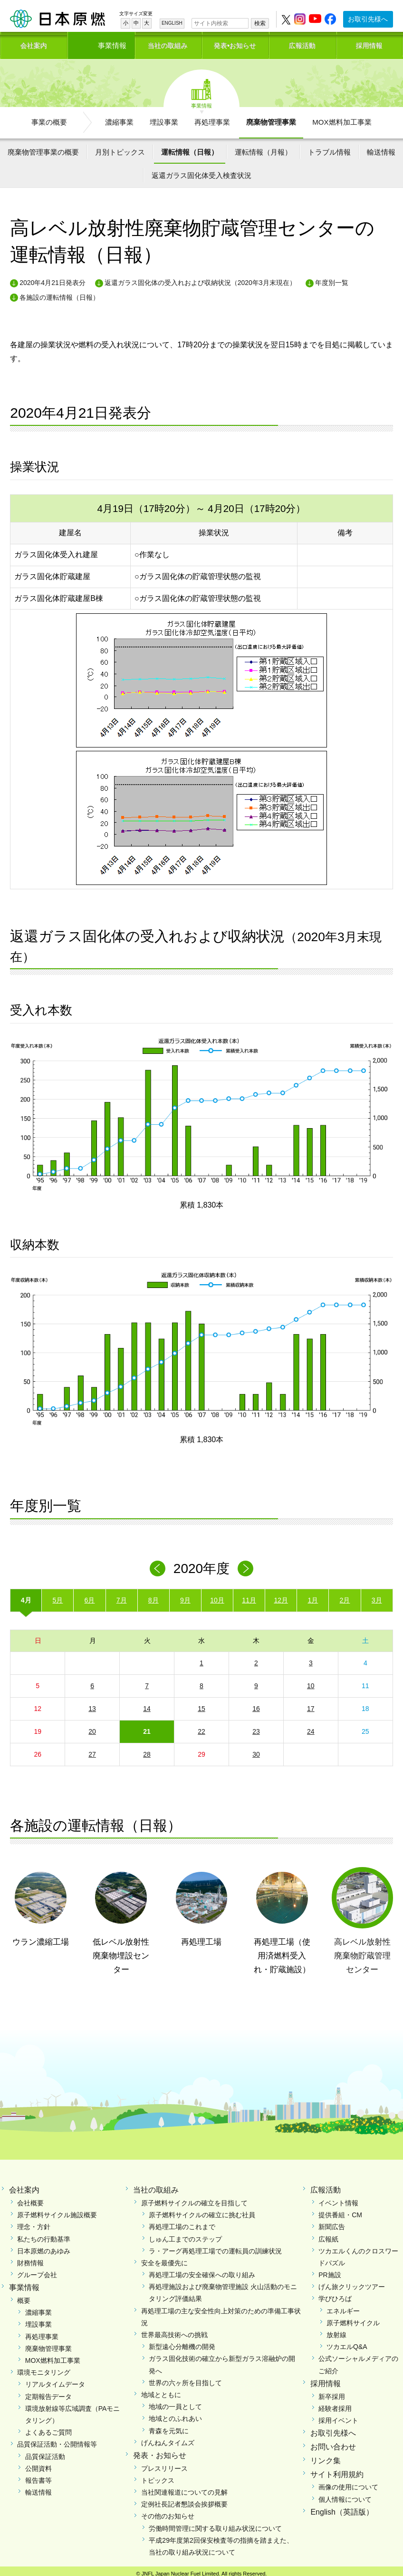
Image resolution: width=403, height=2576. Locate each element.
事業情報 (100, 42)
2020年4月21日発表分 (52, 278)
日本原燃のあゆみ (43, 2246)
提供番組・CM (340, 2209)
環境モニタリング (43, 2367)
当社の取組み (168, 42)
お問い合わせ (333, 2442)
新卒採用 (331, 2391)
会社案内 (33, 42)
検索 (260, 23)
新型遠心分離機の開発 (182, 2341)
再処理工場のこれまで (182, 2222)
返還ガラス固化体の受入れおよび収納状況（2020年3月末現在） (200, 278)
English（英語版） (341, 2507)
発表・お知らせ (159, 2450)
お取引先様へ (368, 19)
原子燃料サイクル (353, 2317)
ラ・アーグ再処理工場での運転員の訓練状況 (215, 2246)
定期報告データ (48, 2391)
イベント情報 (338, 2198)
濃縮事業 (119, 117)
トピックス (157, 2475)
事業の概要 (49, 117)
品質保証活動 (45, 2451)
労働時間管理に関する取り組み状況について (215, 2523)
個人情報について (345, 2494)
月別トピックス (120, 147)
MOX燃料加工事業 (341, 117)
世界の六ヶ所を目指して (185, 2377)
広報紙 (328, 2234)
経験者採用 (335, 2403)
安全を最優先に (164, 2257)
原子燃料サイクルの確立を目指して (194, 2198)
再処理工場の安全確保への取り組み (202, 2269)
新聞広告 (331, 2222)
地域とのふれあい (175, 2414)
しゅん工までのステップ (185, 2234)
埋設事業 (164, 117)
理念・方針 (33, 2222)
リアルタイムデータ (55, 2379)
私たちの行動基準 (43, 2234)
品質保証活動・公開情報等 (57, 2439)
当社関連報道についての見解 (184, 2487)
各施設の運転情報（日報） (59, 292)
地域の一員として (175, 2401)
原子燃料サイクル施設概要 (57, 2209)
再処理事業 (212, 117)
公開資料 (38, 2463)
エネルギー (343, 2306)
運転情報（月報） (263, 147)
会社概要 (30, 2198)
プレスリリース (164, 2463)
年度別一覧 (331, 278)
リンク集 (325, 2455)
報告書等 (38, 2475)
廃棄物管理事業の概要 (43, 147)
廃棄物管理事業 (271, 117)
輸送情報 (381, 147)
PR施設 (329, 2269)
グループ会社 (37, 2269)
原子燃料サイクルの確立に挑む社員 (202, 2209)
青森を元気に (169, 2425)
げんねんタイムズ (167, 2437)
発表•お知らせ (235, 42)
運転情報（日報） (189, 147)
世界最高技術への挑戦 (174, 2329)
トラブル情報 (329, 147)
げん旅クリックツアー (351, 2282)
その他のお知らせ (167, 2511)
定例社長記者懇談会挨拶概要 (184, 2499)
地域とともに (161, 2389)
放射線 (336, 2329)
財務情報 (30, 2257)
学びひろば (335, 2294)
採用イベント (338, 2415)
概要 (23, 2295)
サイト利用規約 (337, 2469)
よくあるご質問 (48, 2427)
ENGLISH (172, 23)
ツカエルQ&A (346, 2341)
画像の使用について (348, 2482)
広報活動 (302, 42)
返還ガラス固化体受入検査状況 (201, 170)
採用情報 (369, 42)
